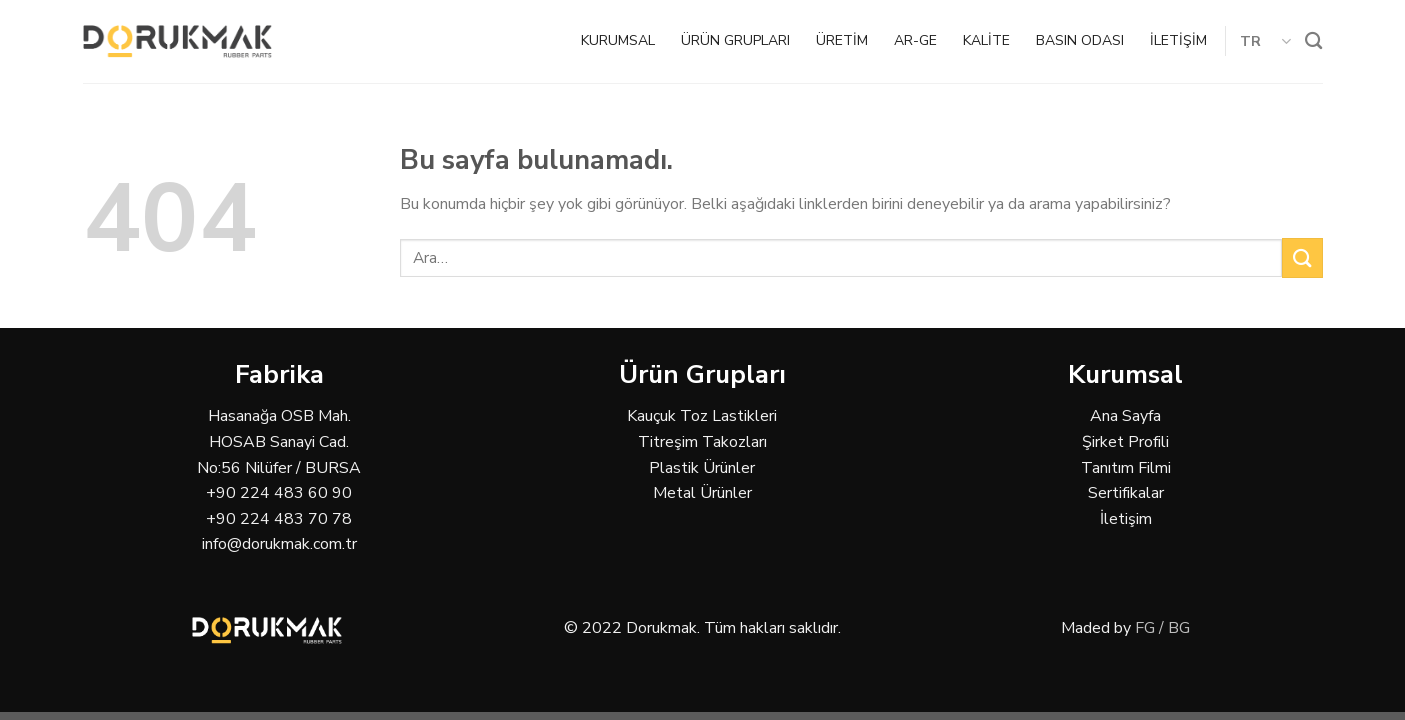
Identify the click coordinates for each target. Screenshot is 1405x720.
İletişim (1126, 519)
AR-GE (915, 40)
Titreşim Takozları (702, 442)
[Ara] (1313, 41)
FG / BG (1162, 628)
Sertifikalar (1126, 493)
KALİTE (986, 40)
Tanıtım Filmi (1126, 468)
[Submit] (1302, 257)
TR (1265, 41)
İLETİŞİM (1178, 40)
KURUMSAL (618, 40)
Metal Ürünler (702, 493)
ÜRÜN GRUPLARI (735, 40)
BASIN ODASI (1080, 40)
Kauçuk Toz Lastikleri (702, 416)
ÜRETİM (842, 40)
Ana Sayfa (1125, 416)
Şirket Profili (1125, 442)
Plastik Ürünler (702, 468)
